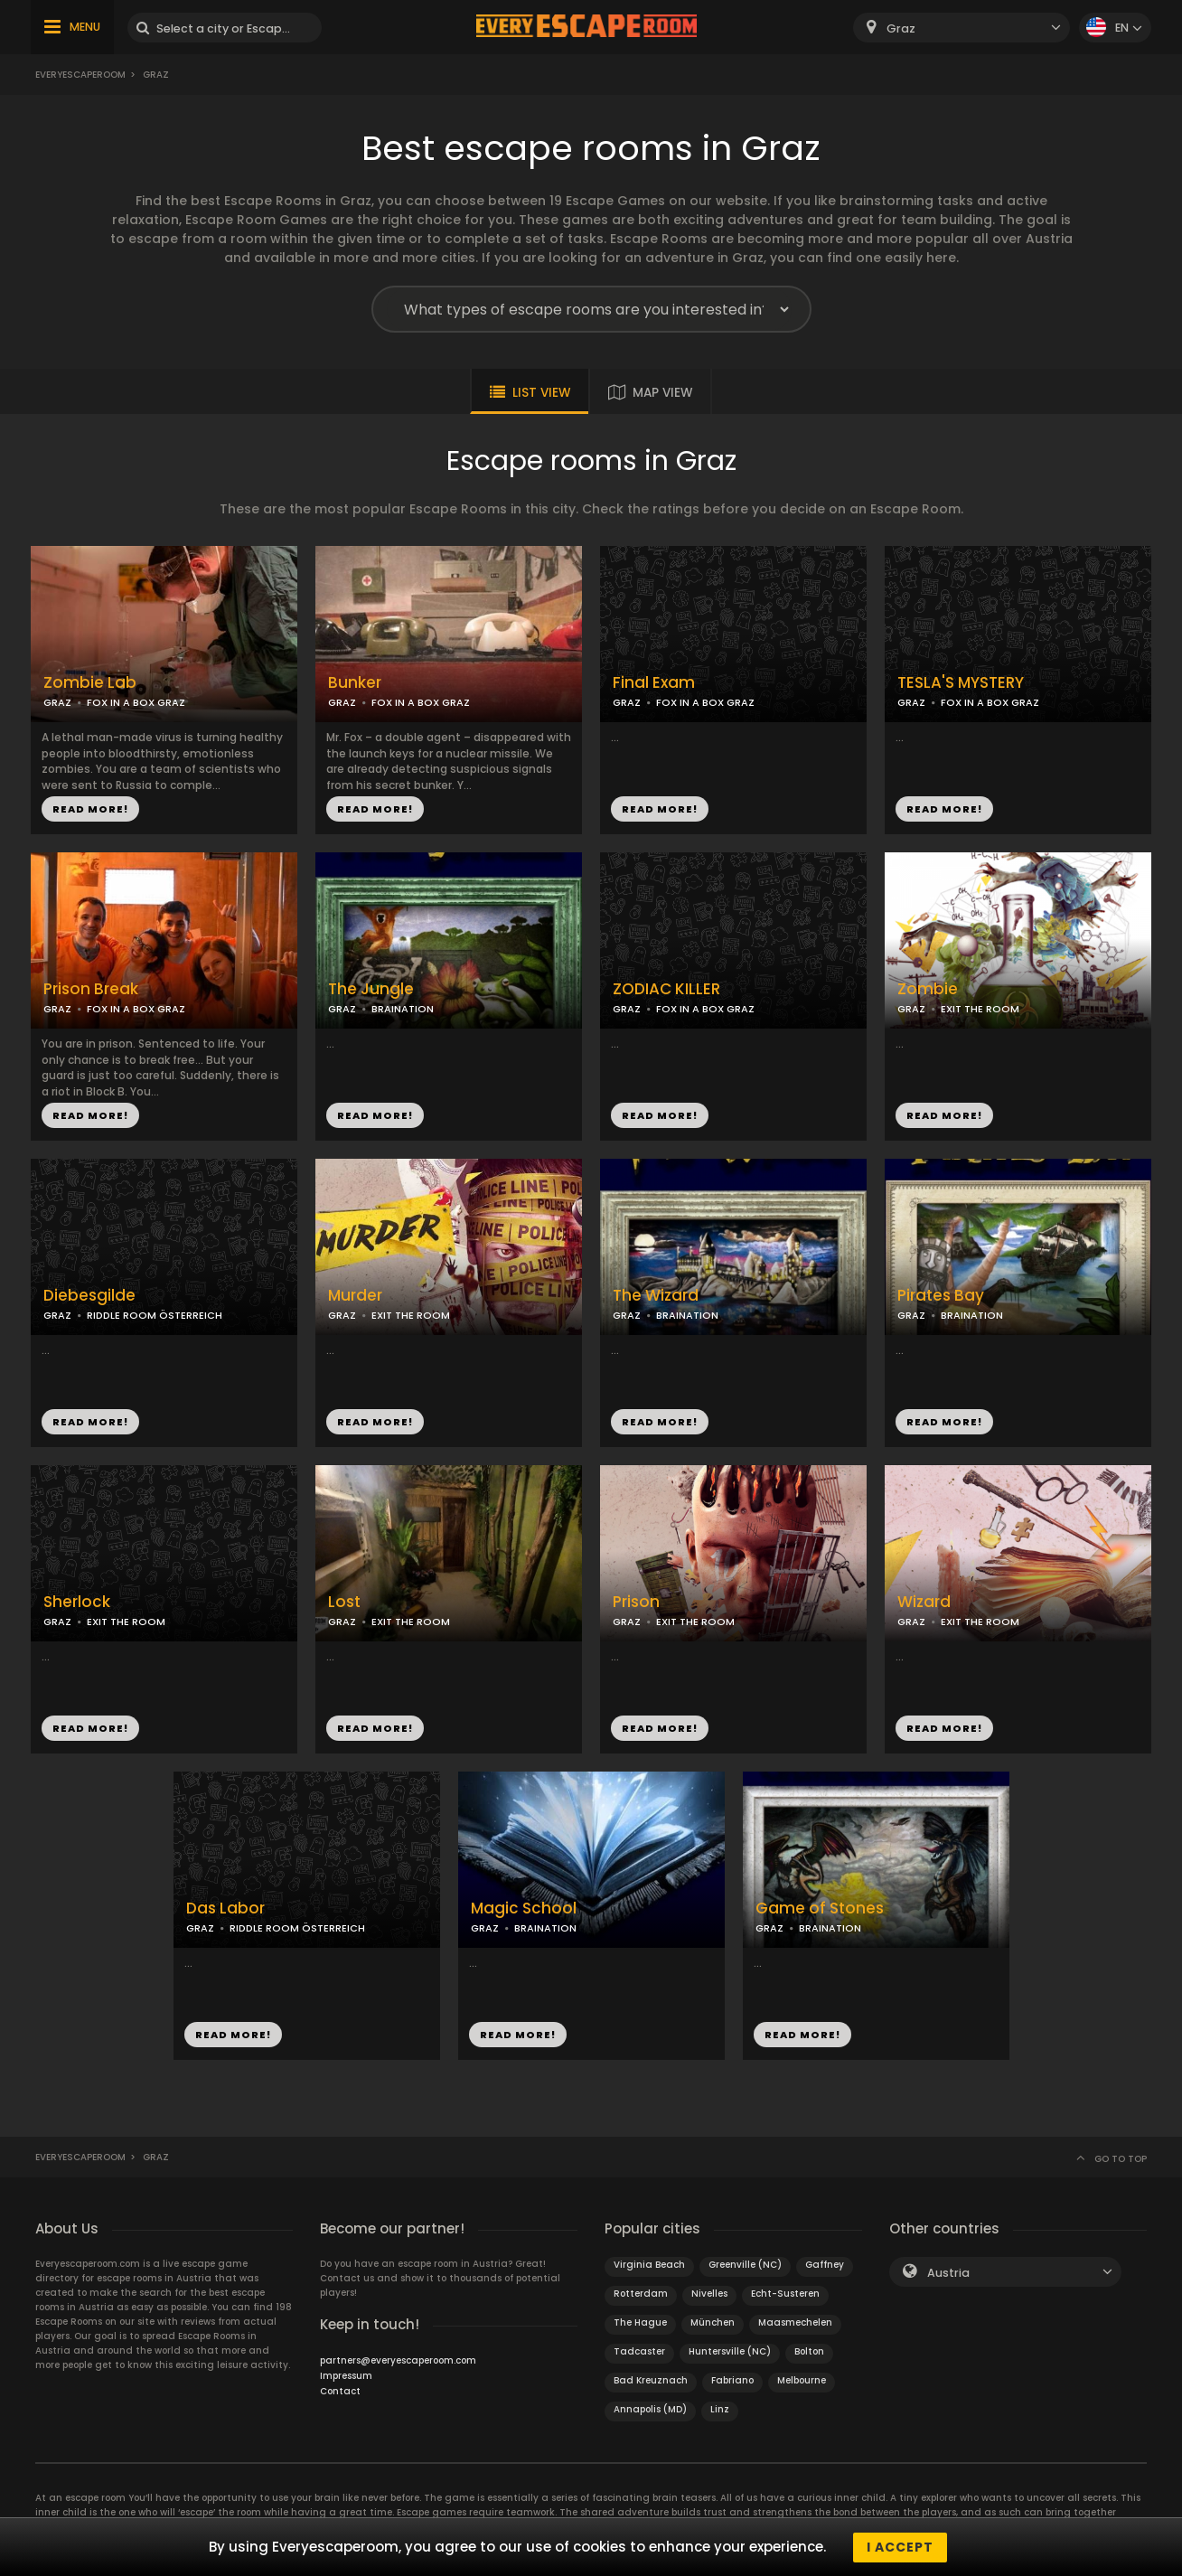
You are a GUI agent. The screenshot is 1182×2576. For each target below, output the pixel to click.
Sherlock (76, 1602)
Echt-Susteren (785, 2293)
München (712, 2322)
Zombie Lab (89, 682)
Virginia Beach (649, 2264)
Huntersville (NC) (730, 2351)
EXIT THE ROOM (980, 1008)
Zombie (927, 989)
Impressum (346, 2376)
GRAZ (57, 702)
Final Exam (654, 682)
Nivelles (709, 2293)
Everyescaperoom (80, 74)
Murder (355, 1295)
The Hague (640, 2322)
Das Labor (225, 1908)
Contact (340, 2391)
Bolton (809, 2351)
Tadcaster (639, 2351)
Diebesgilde (89, 1295)
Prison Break (90, 989)
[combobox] (961, 27)
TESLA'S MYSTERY (960, 682)
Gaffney (824, 2264)
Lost (344, 1602)
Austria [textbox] (948, 2272)
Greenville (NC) (745, 2264)
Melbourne (801, 2380)
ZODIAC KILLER (666, 989)
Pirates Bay (940, 1295)
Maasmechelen (795, 2322)
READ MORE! (90, 809)
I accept (900, 2547)
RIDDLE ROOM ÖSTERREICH (154, 1315)
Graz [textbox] (900, 28)
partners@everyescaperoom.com (398, 2360)
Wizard (924, 1602)
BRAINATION (402, 1008)
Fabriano (732, 2380)
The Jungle (371, 989)
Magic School (524, 1908)
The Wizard (656, 1295)
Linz (719, 2409)
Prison (636, 1602)
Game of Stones (819, 1908)
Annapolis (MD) (650, 2409)
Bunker (354, 682)
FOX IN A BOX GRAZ (136, 702)
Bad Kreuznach (651, 2380)
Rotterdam (641, 2293)
